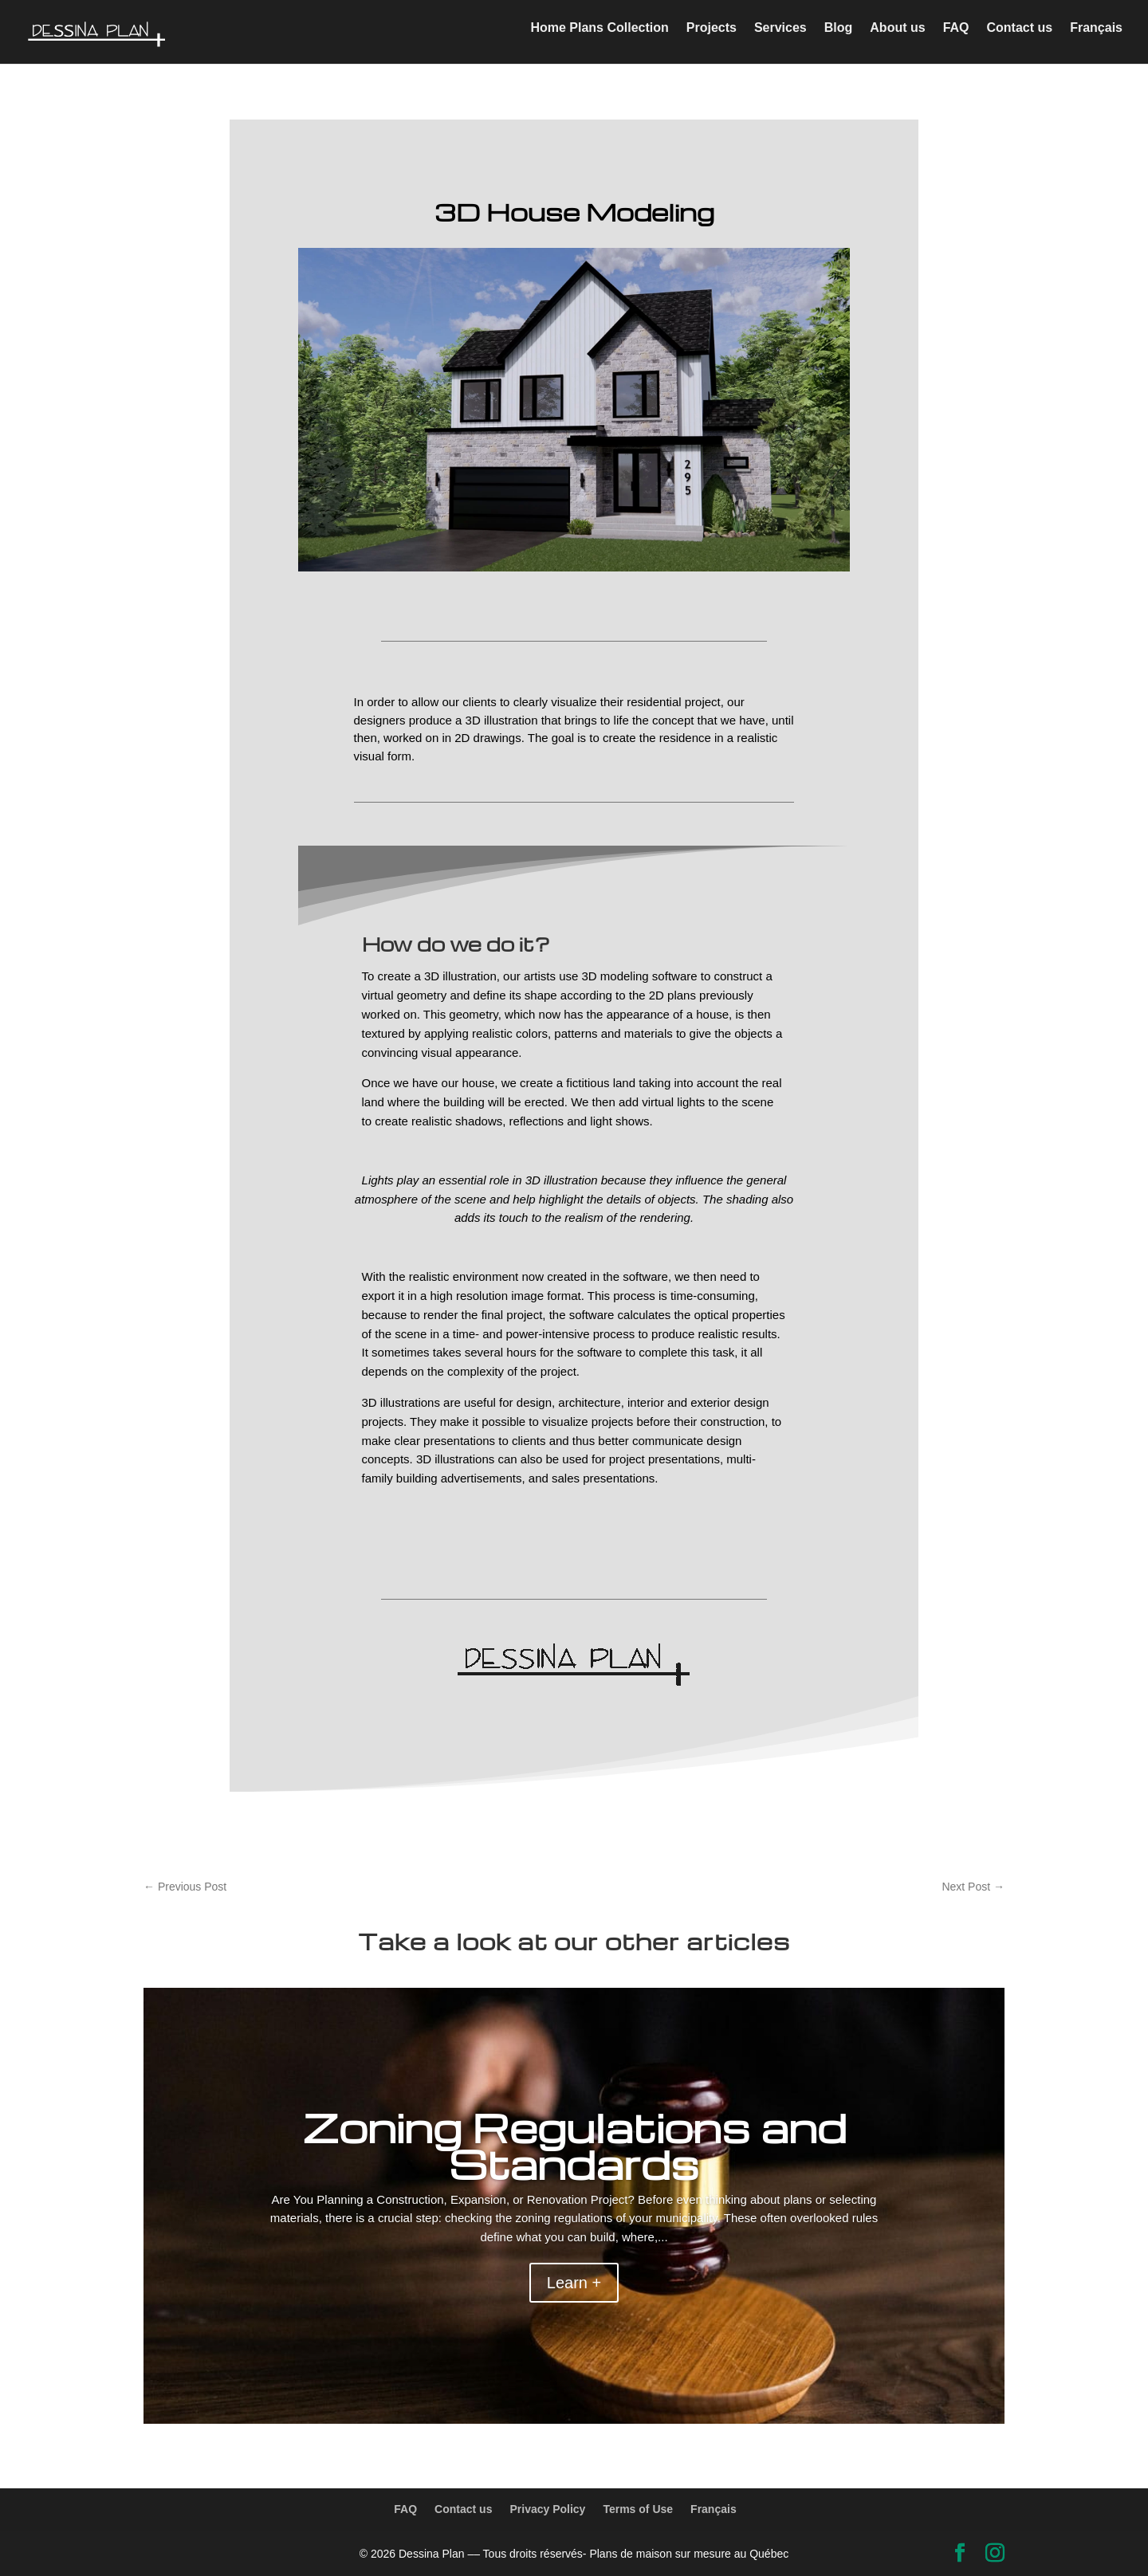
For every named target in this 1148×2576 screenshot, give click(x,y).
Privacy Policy (547, 2509)
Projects (711, 36)
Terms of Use (638, 2509)
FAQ (956, 36)
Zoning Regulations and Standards (574, 2145)
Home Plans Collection (599, 36)
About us (897, 36)
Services (780, 36)
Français (1096, 36)
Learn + (574, 2282)
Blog (838, 36)
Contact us (1020, 36)
